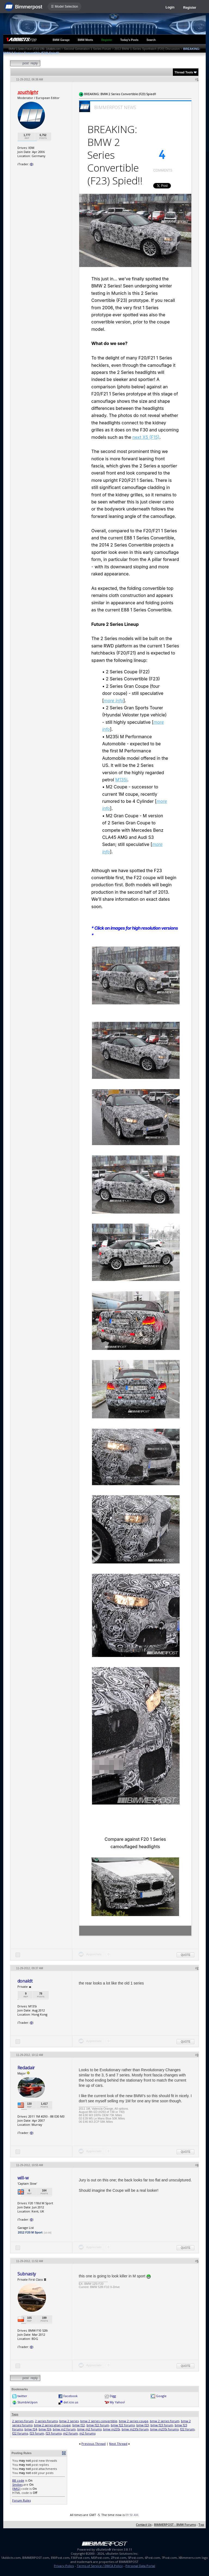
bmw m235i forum (135, 2429)
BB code (18, 2480)
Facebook (70, 2396)
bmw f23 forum (161, 2425)
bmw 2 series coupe (133, 2421)
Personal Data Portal (140, 2566)
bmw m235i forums (164, 2429)
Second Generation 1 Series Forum (87, 48)
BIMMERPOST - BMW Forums (175, 2525)
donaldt (25, 1981)
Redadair (26, 2068)
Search (151, 39)
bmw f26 (45, 2429)
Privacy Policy (64, 2566)
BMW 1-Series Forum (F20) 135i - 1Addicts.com (35, 48)
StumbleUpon (27, 2402)
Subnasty (26, 2274)
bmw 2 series (69, 2421)
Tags (15, 2414)
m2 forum (70, 2433)
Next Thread (118, 2444)
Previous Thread (93, 2444)
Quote (185, 1954)
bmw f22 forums (123, 2425)
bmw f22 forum (98, 2425)
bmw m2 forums (89, 2429)
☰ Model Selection (64, 6)
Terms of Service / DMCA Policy (100, 2566)
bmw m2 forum (64, 2429)
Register (189, 8)
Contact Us (143, 2525)
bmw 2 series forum (164, 2421)
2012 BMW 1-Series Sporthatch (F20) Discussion (147, 48)
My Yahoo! (117, 2402)
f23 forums (54, 2433)
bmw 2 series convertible (98, 2421)
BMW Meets (85, 39)
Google (161, 2396)
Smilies (17, 2484)
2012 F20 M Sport (30, 2232)
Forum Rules (21, 2500)
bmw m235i (111, 2429)
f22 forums (20, 2433)
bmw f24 (30, 2429)
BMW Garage (61, 39)
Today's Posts (129, 39)
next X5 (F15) (146, 437)
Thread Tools (183, 72)
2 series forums (46, 2421)
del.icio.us (70, 2402)
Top (201, 2525)
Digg (113, 2396)
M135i (121, 779)
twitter (22, 2396)
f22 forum (187, 2429)
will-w (23, 2178)
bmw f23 (142, 2425)
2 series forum (22, 2421)
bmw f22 (78, 2425)
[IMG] (16, 2489)
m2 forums (87, 2433)
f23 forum (37, 2433)
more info (113, 700)
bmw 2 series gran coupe (52, 2425)
